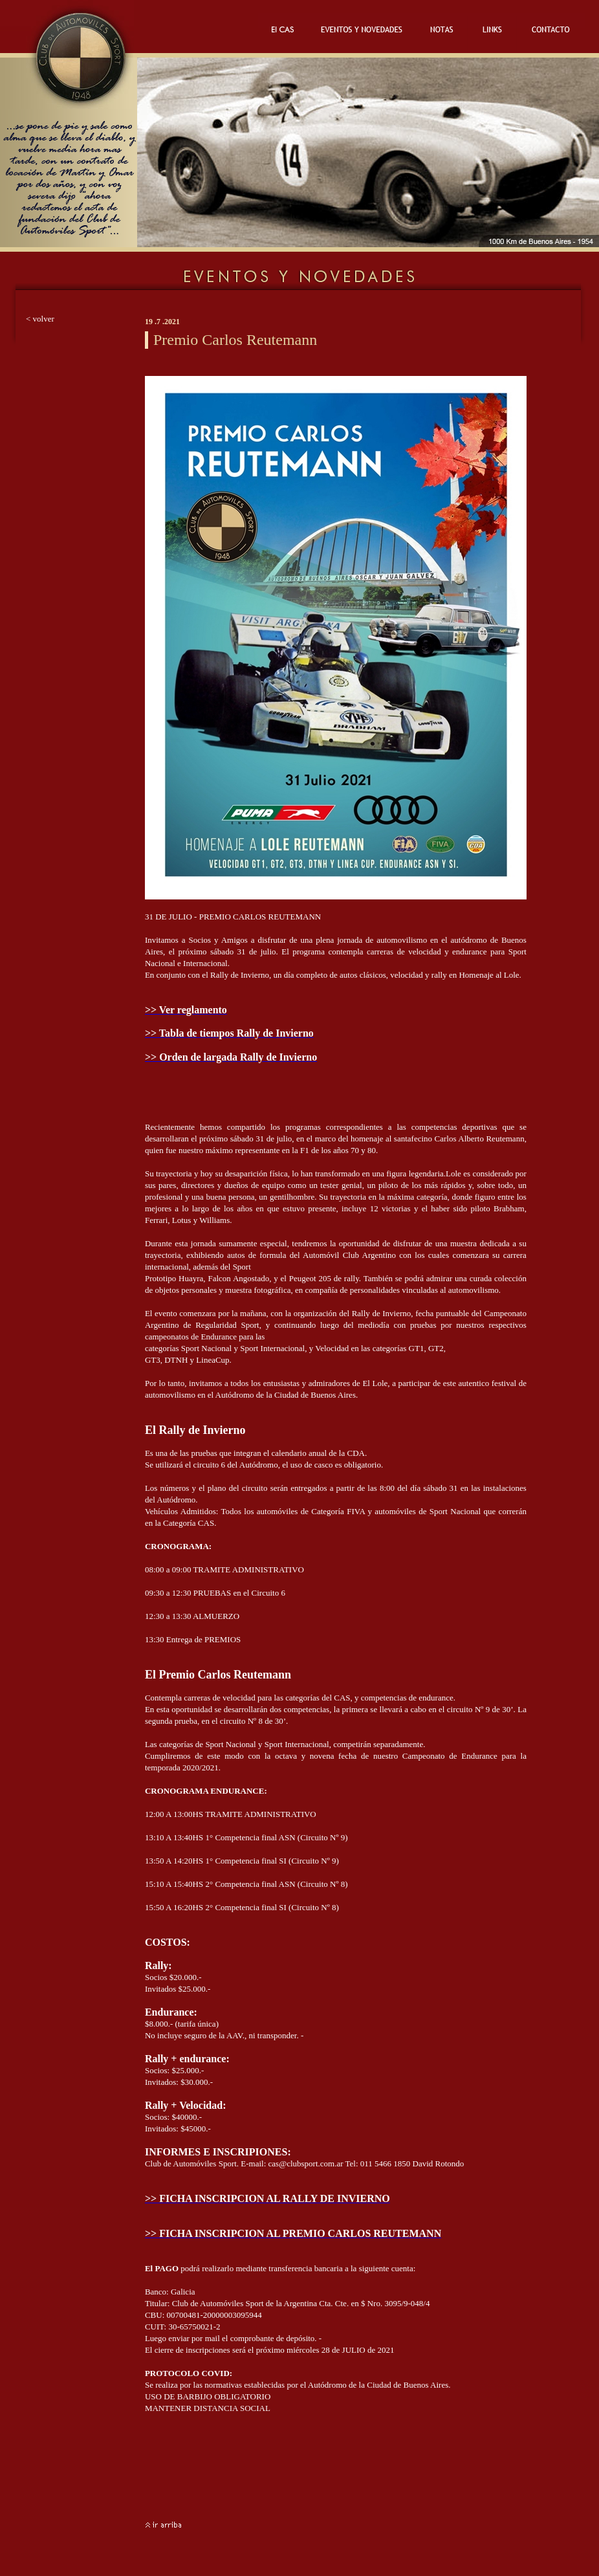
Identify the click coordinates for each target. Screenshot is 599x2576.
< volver (40, 319)
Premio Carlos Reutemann (235, 339)
